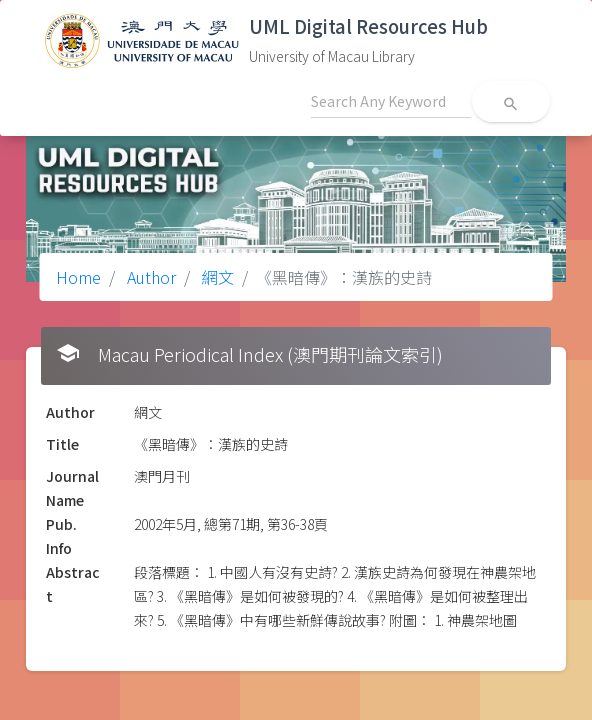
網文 (216, 277)
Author (149, 277)
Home (78, 277)
